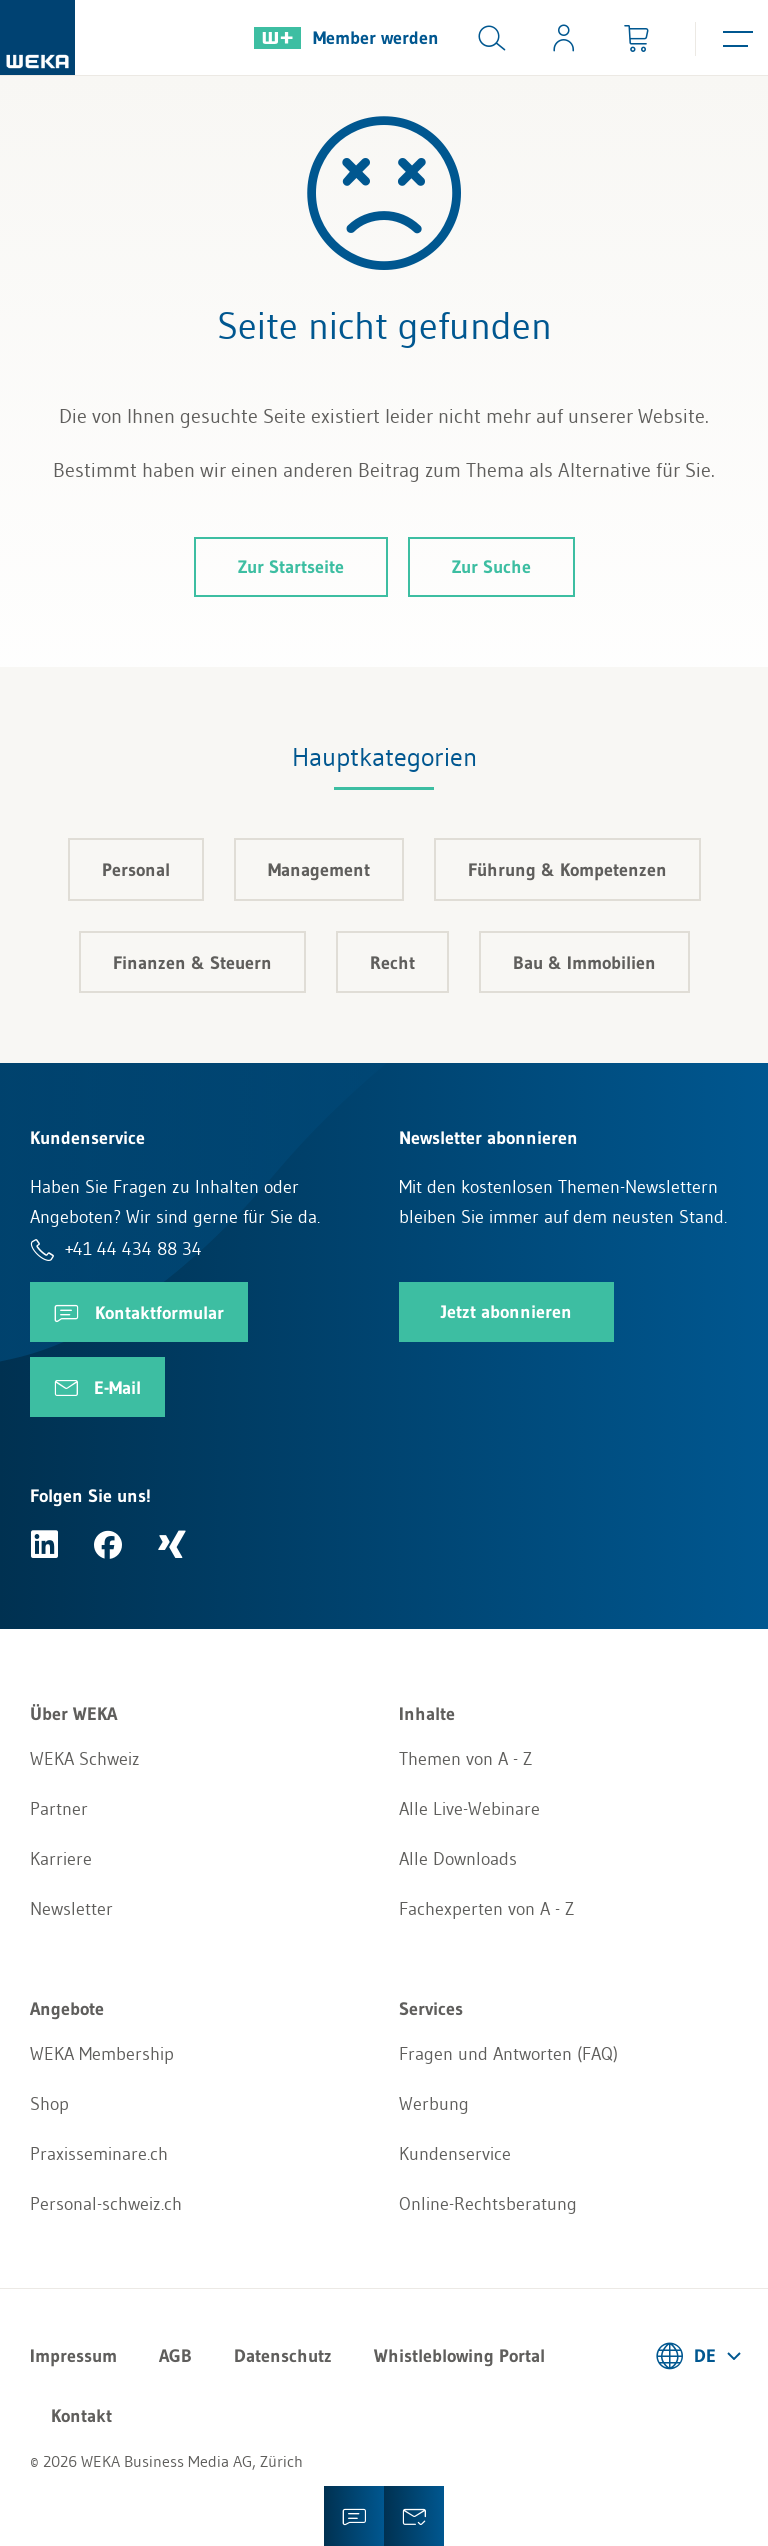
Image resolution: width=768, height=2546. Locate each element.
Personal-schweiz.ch (106, 2204)
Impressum (73, 2356)
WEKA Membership (102, 2054)
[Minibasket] (636, 37)
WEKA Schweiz (85, 1759)
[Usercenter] (564, 37)
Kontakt (81, 2416)
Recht (392, 963)
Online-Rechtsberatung (488, 2204)
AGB (175, 2356)
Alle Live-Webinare (469, 1809)
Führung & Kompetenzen (567, 870)
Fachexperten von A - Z (486, 1909)
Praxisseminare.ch (99, 2154)
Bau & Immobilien (584, 963)
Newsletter (71, 1909)
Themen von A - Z (465, 1759)
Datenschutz (283, 2356)
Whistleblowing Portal (459, 2356)
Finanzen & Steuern (192, 963)
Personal (136, 870)
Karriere (61, 1859)
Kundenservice (455, 2154)
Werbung (434, 2104)
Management (319, 870)
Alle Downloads (458, 1859)
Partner (59, 1809)
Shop (49, 2104)
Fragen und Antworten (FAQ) (508, 2054)
